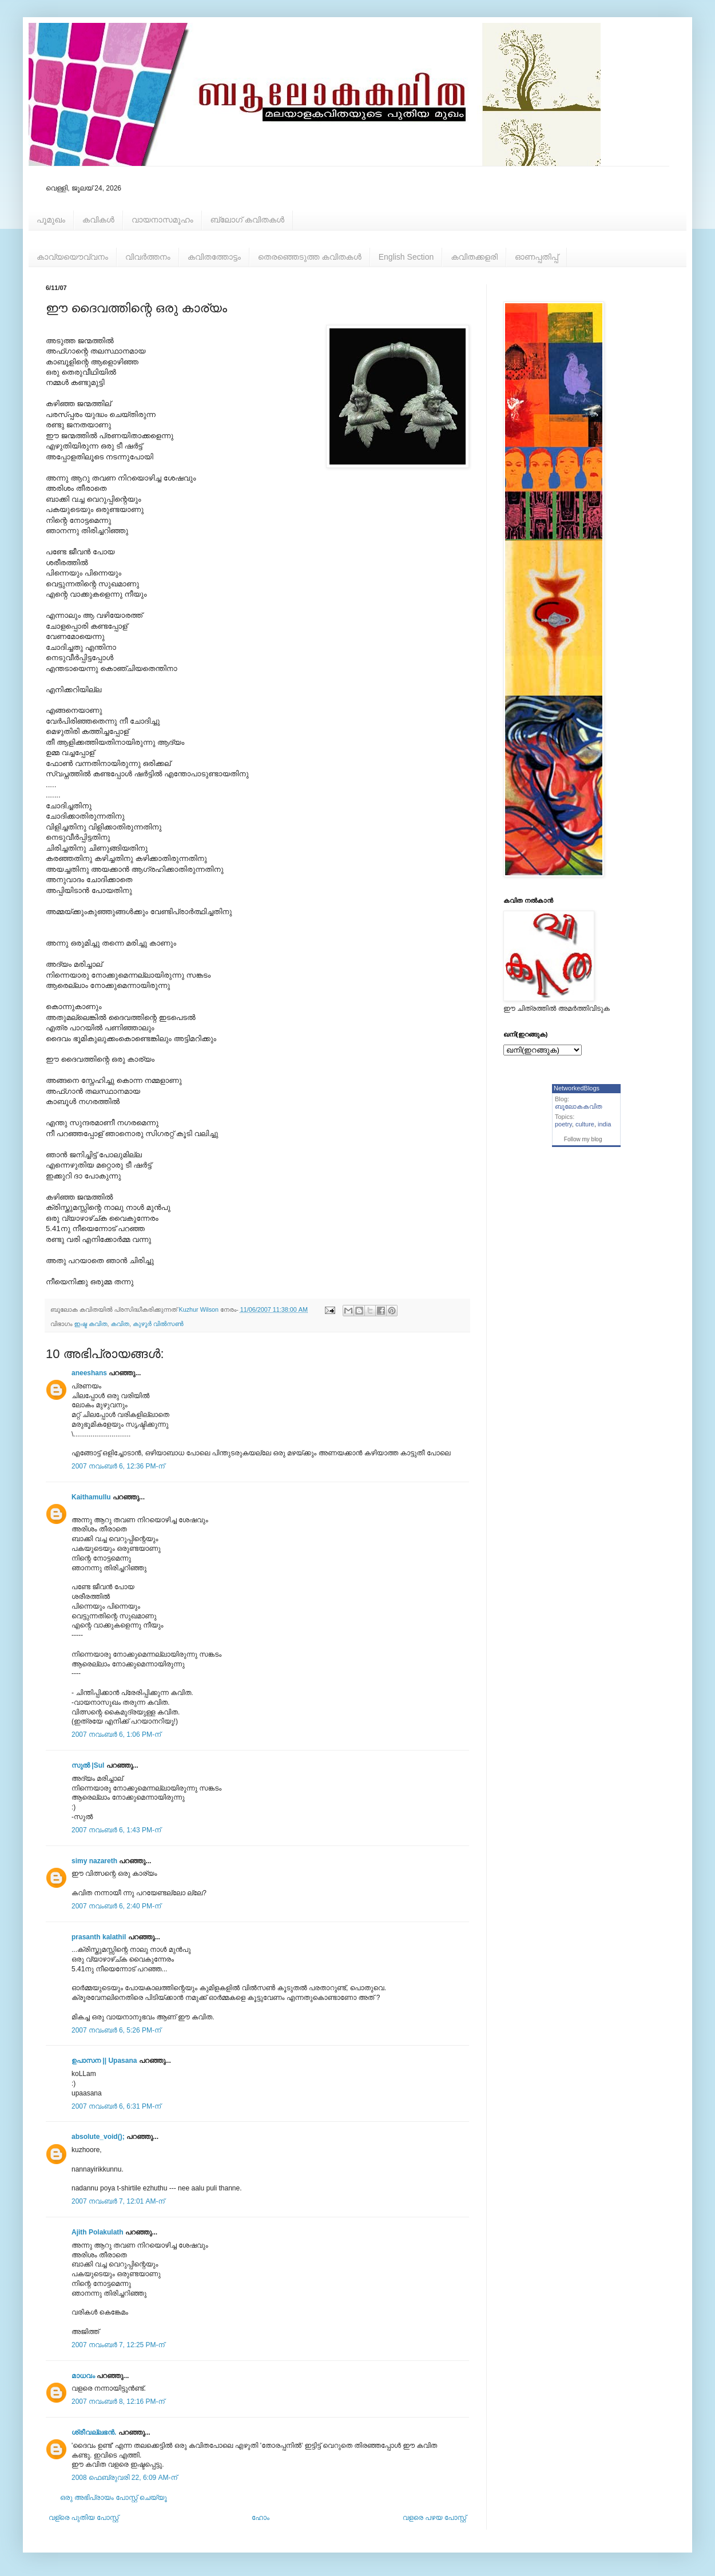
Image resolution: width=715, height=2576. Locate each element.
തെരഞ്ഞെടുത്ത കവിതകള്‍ (310, 256)
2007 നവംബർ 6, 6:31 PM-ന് (116, 2106)
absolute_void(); (98, 2137)
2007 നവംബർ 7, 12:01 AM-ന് (118, 2201)
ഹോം (260, 2518)
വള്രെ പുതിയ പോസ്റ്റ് (83, 2518)
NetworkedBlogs (576, 1088)
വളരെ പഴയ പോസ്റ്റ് (434, 2518)
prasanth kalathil (99, 1937)
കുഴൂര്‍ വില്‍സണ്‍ (158, 1323)
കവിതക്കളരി (474, 256)
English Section (406, 256)
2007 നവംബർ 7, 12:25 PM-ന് (118, 2345)
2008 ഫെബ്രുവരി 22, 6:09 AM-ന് (124, 2478)
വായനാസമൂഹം (162, 219)
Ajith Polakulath (98, 2232)
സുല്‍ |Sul (88, 1765)
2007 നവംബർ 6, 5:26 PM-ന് (116, 2030)
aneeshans (89, 1373)
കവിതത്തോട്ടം (214, 256)
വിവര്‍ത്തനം (147, 256)
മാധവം (84, 2376)
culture (584, 1124)
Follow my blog (583, 1139)
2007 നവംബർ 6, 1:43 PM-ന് (116, 1830)
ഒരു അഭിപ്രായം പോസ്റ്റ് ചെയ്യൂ (113, 2498)
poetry (563, 1124)
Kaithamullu (91, 1497)
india (604, 1124)
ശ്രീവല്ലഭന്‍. (94, 2432)
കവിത (119, 1323)
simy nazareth (94, 1861)
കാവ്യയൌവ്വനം (72, 256)
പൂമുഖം (51, 219)
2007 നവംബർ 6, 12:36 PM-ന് (118, 1466)
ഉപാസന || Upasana (104, 2061)
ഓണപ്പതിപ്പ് (536, 256)
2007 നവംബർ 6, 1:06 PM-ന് (116, 1734)
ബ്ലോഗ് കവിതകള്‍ (247, 219)
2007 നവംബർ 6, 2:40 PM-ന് (116, 1906)
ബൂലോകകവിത (578, 1106)
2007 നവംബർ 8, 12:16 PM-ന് (118, 2402)
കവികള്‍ (98, 219)
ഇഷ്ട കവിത (91, 1323)
